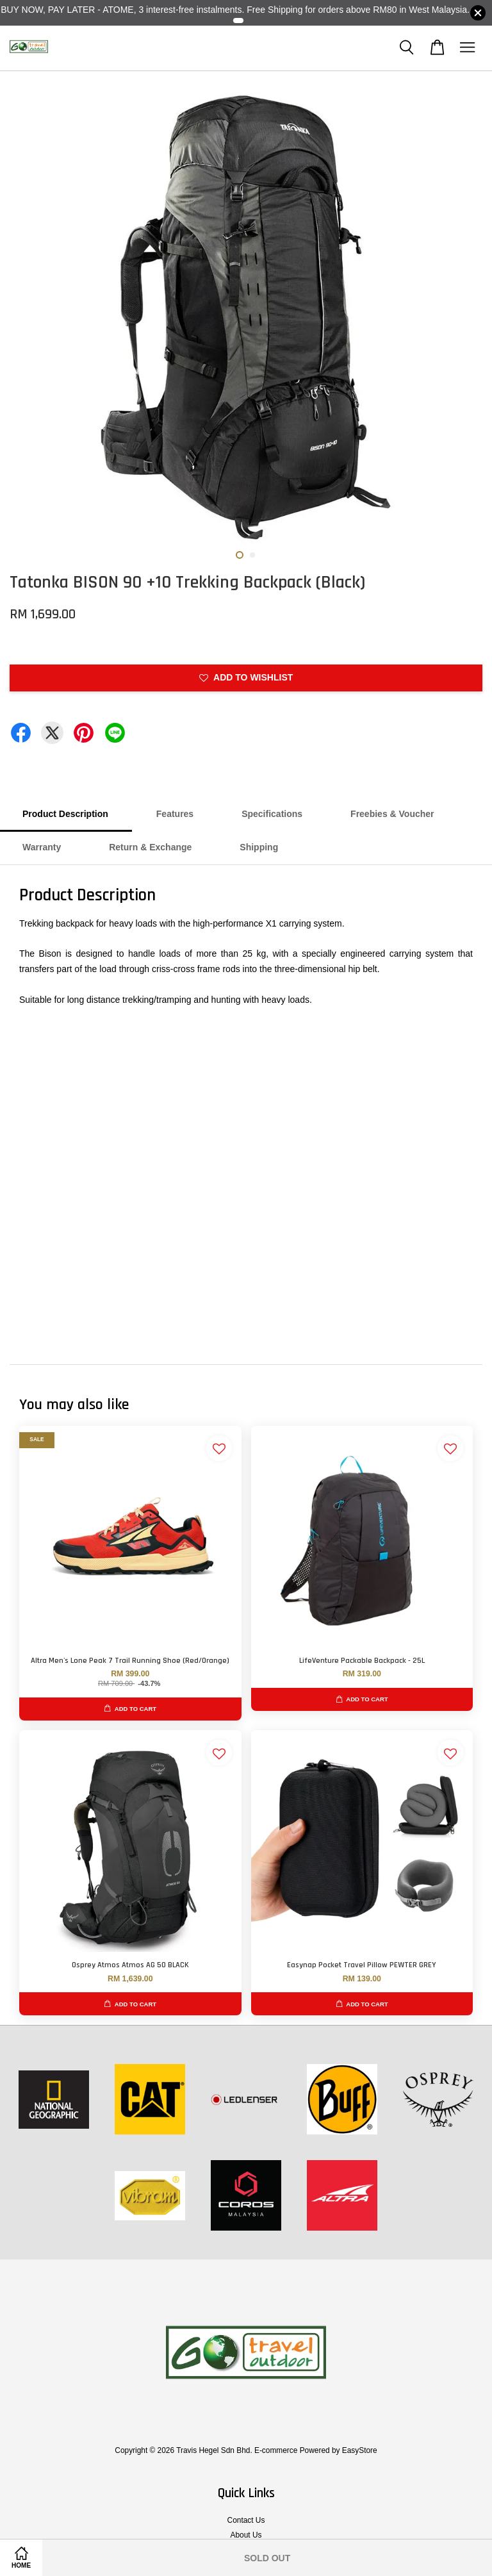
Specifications (272, 814)
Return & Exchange (150, 847)
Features (174, 814)
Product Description (65, 814)
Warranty (41, 847)
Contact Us (246, 2520)
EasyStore (359, 2450)
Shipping (259, 847)
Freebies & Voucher (392, 814)
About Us (246, 2535)
